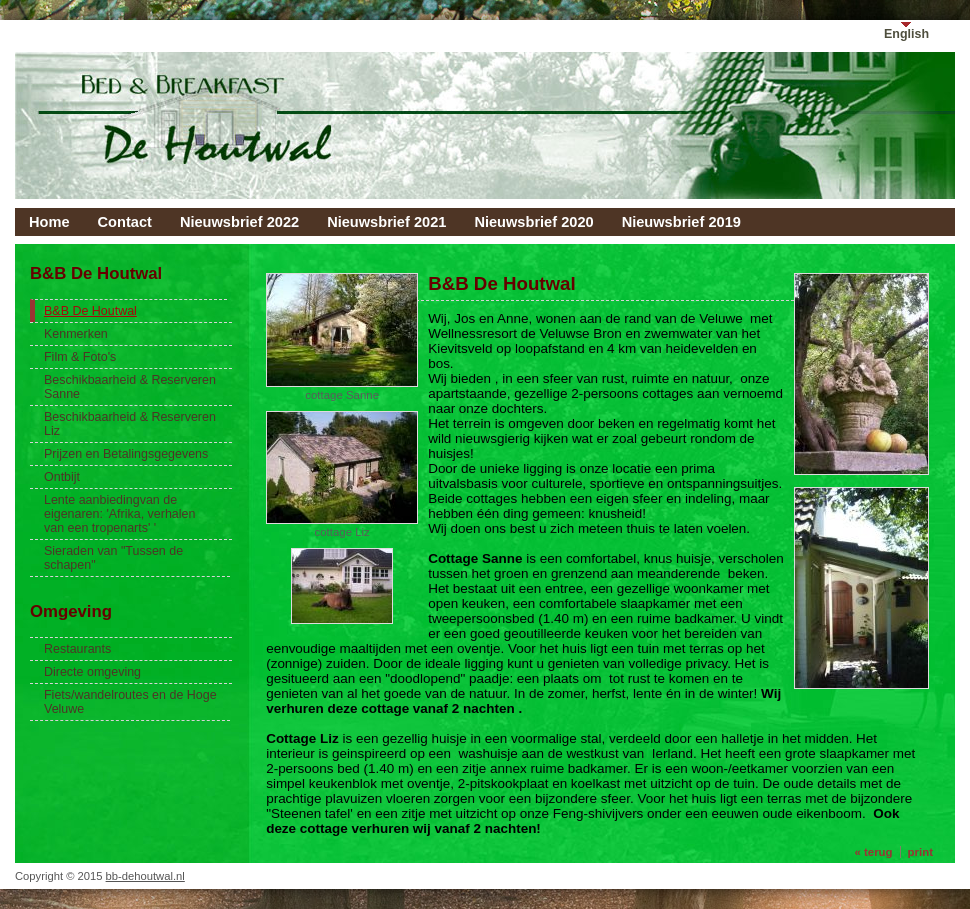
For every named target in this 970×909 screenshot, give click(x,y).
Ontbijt (62, 477)
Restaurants (77, 649)
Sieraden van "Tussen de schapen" (113, 558)
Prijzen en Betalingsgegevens (126, 454)
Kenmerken (76, 334)
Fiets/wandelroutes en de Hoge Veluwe (130, 702)
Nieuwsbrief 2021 (386, 222)
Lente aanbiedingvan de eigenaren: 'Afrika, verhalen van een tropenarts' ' (119, 514)
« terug (873, 852)
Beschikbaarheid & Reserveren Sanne (130, 387)
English (906, 34)
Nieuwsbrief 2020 (533, 222)
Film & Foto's (80, 357)
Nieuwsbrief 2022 (239, 222)
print (920, 852)
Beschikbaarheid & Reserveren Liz (130, 424)
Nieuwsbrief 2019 (681, 222)
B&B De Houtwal (90, 311)
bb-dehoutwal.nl (145, 876)
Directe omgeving (92, 672)
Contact (125, 222)
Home (49, 222)
